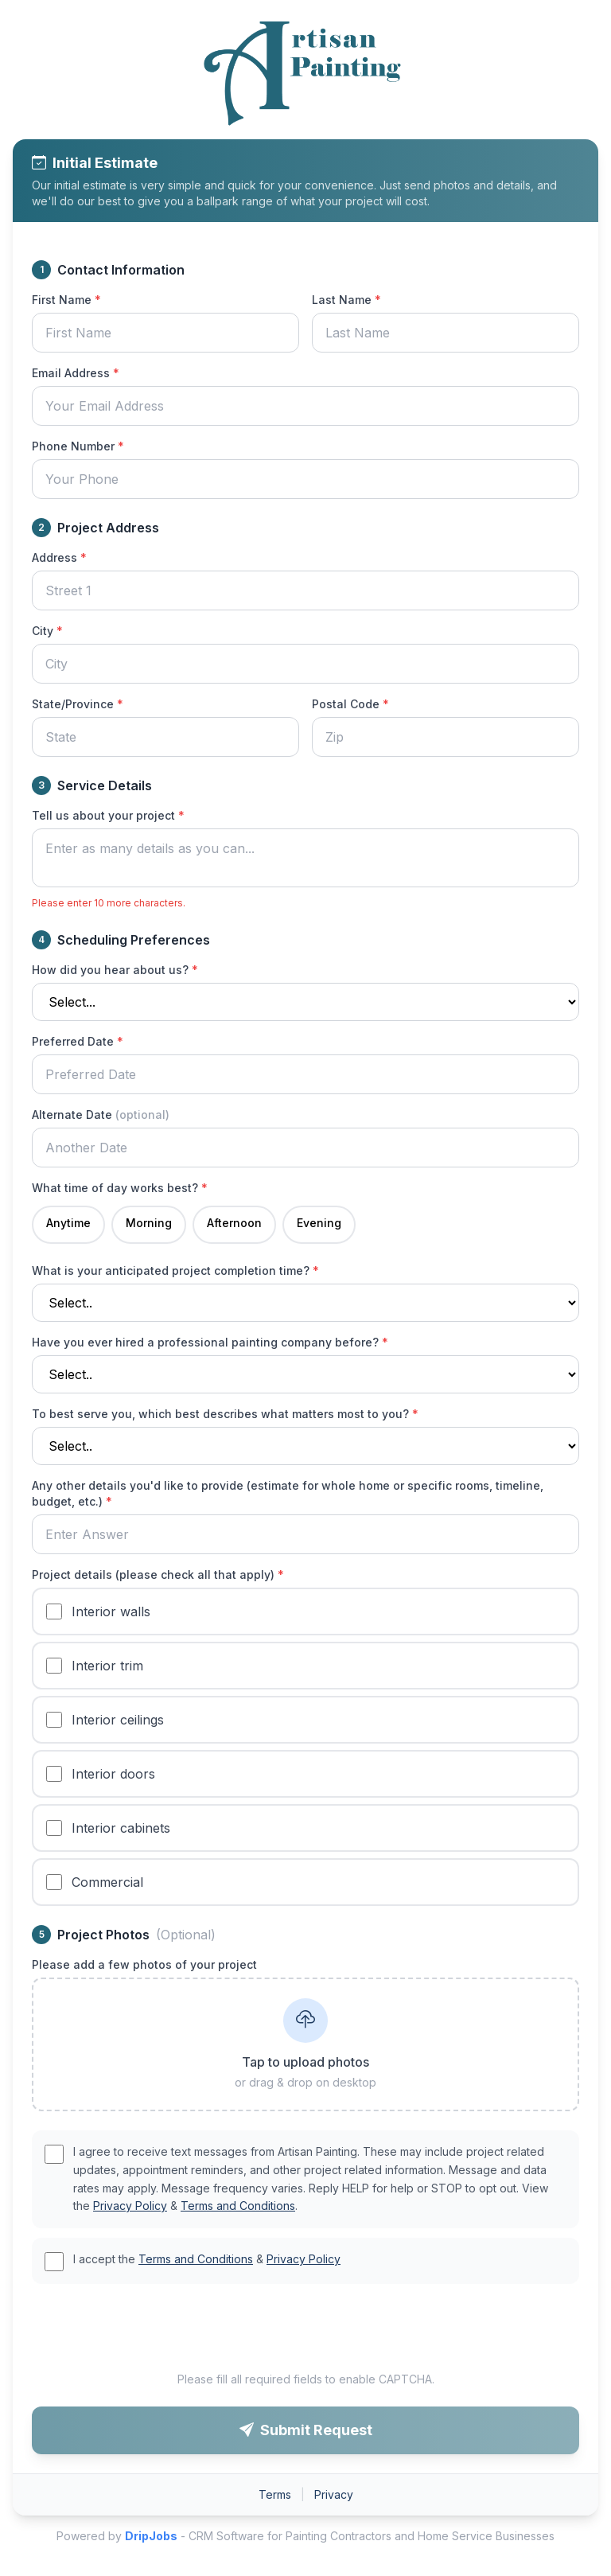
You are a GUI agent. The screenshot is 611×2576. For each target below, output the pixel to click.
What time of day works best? (120, 1187)
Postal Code (350, 704)
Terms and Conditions (238, 2205)
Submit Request (305, 2430)
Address (59, 557)
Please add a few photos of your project (144, 1964)
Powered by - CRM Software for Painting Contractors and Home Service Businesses (305, 2536)
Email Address (75, 373)
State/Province (77, 704)
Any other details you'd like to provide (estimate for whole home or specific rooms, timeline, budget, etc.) (287, 1493)
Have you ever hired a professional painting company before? (210, 1342)
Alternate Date (100, 1114)
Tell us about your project (108, 815)
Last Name (346, 299)
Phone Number (78, 446)
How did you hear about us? (115, 969)
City (47, 630)
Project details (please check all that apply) (158, 1574)
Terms (275, 2494)
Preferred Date (77, 1041)
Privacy (333, 2494)
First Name (66, 299)
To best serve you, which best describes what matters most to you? (225, 1414)
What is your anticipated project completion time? (175, 1270)
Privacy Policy (130, 2205)
